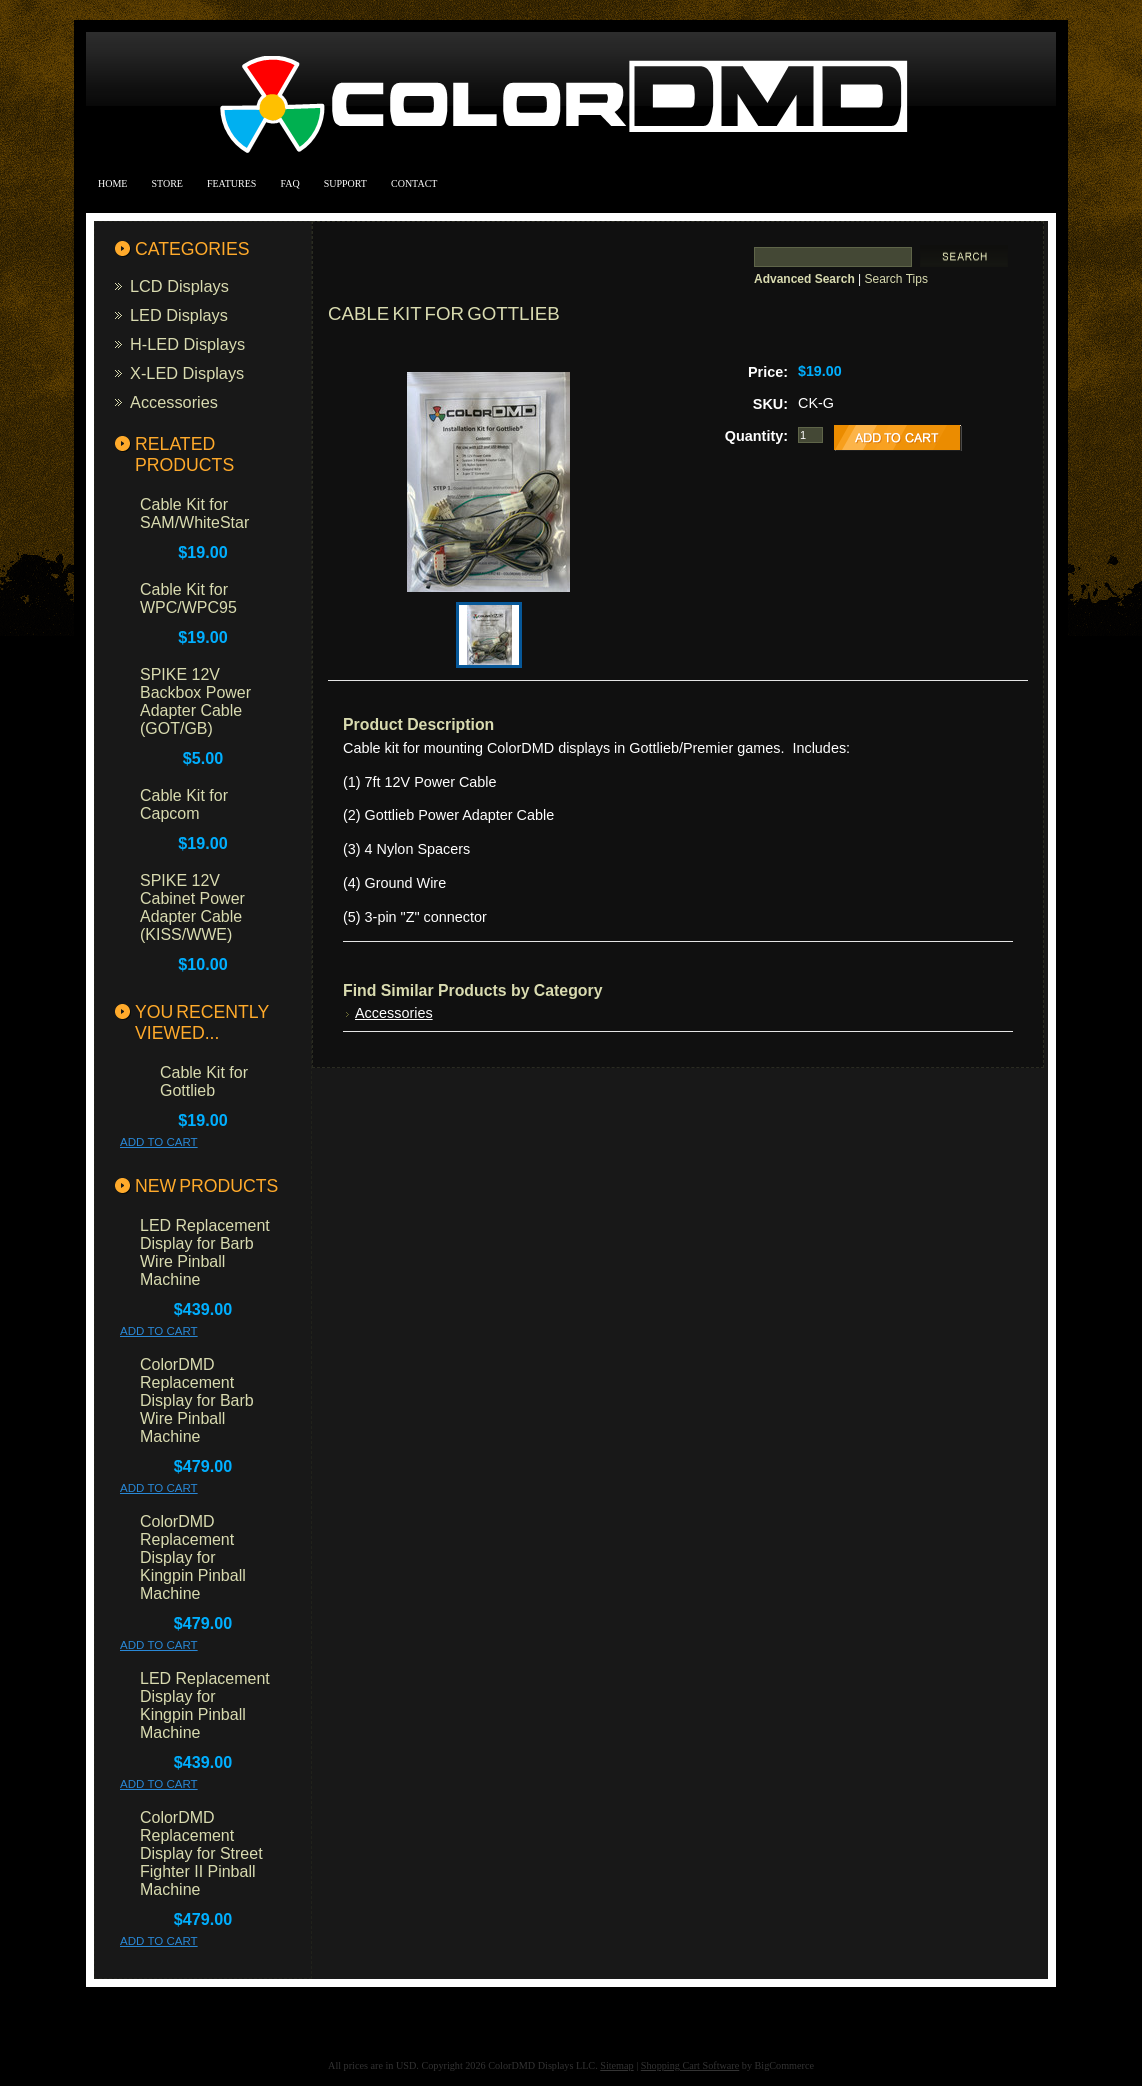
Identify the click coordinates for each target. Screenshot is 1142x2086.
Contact (414, 183)
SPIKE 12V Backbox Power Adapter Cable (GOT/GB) (195, 701)
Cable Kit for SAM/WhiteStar (194, 513)
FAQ (289, 183)
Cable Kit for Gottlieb (204, 1081)
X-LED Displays (187, 373)
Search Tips (896, 279)
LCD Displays (179, 286)
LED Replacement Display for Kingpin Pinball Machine (205, 1705)
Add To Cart (159, 1142)
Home (112, 183)
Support (345, 183)
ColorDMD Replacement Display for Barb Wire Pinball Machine (197, 1400)
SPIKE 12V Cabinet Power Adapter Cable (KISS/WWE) (192, 907)
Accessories (174, 402)
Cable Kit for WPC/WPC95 (188, 598)
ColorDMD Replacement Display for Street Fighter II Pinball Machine (201, 1853)
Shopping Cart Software (690, 2065)
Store (167, 183)
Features (231, 183)
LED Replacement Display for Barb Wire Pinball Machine (205, 1252)
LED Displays (179, 315)
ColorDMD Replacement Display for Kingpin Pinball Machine (193, 1557)
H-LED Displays (187, 344)
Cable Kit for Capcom (184, 804)
